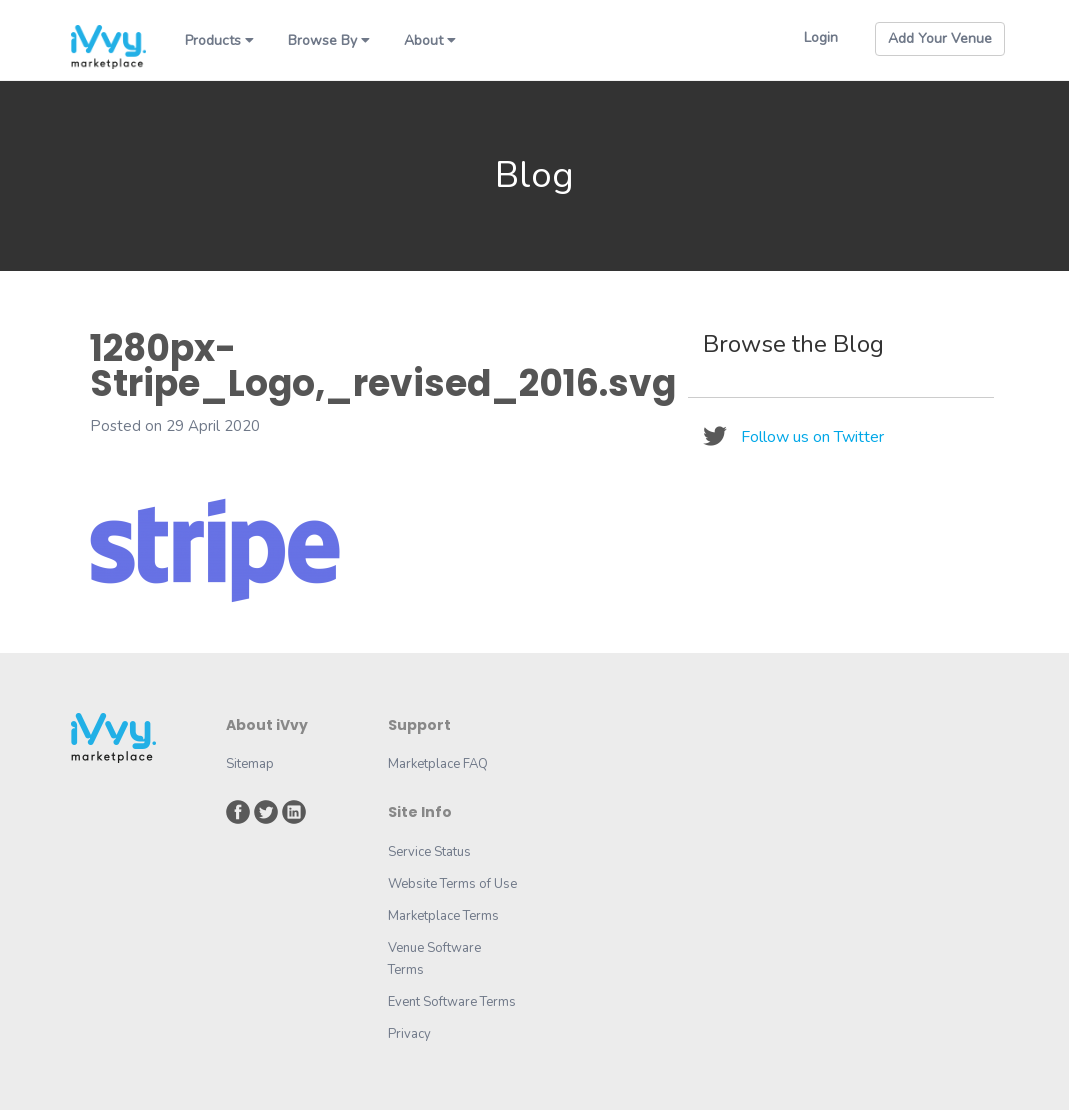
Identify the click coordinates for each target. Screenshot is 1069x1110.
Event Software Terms (452, 1002)
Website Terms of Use (452, 884)
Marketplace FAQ (438, 764)
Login (821, 37)
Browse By (329, 40)
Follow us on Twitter (812, 437)
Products (219, 40)
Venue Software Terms (434, 959)
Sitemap (250, 764)
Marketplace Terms (443, 916)
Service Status (429, 852)
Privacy (409, 1034)
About (430, 40)
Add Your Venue (940, 38)
